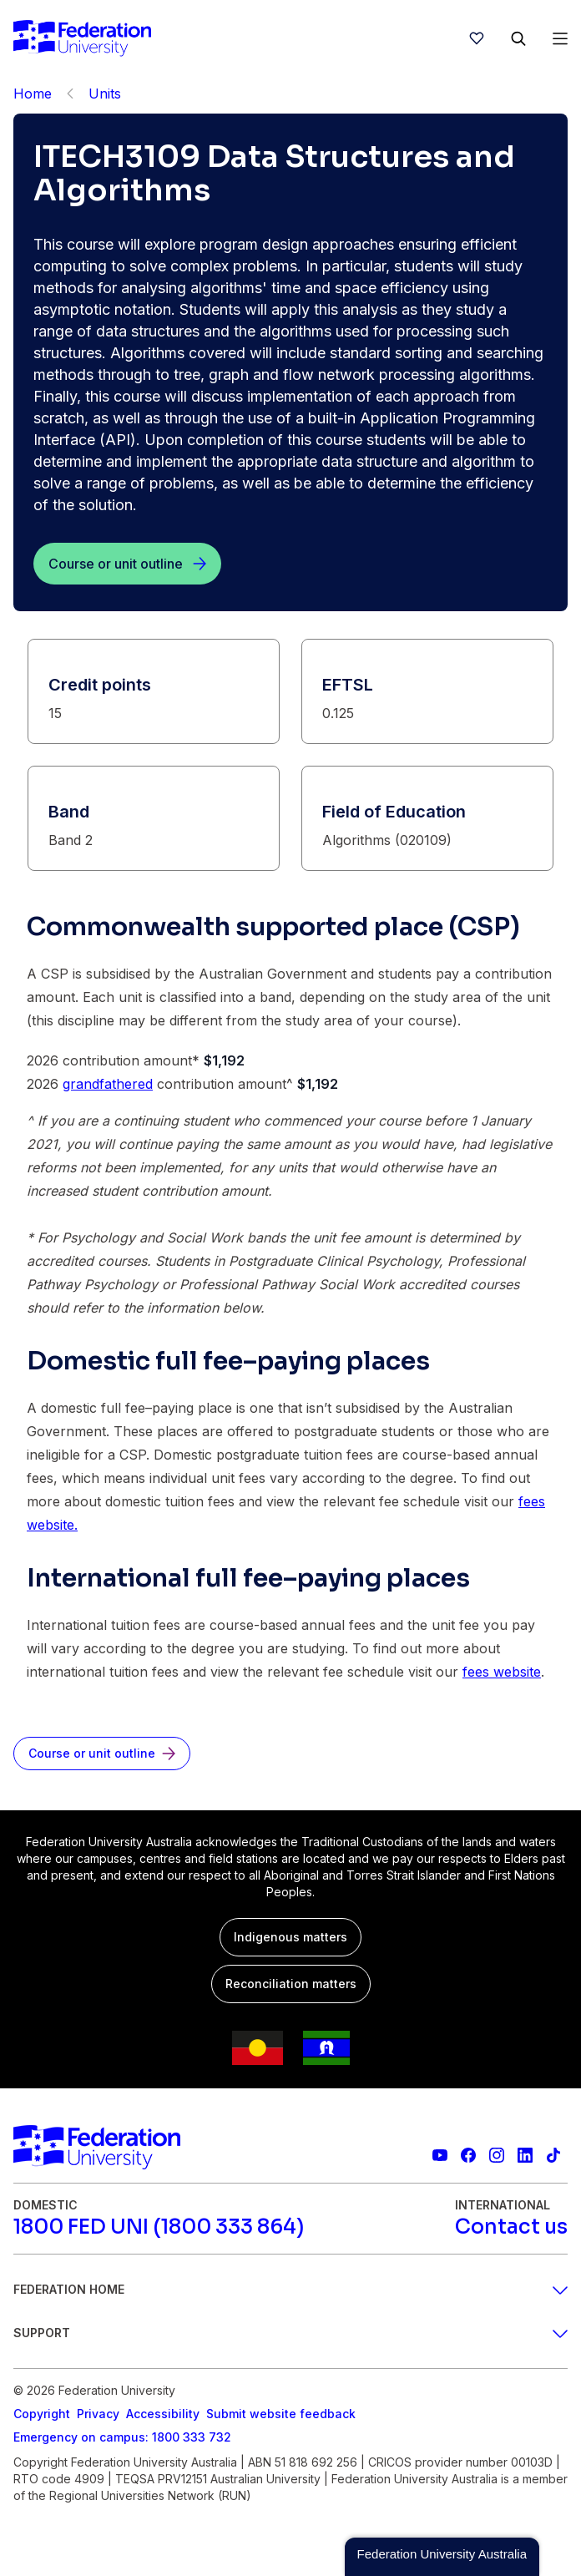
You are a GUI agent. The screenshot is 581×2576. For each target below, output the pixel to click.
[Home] (82, 38)
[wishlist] (476, 38)
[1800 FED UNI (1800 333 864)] (158, 2227)
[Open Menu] (560, 38)
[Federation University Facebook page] (468, 2155)
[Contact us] (511, 2227)
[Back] (70, 93)
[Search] (518, 38)
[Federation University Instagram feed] (496, 2155)
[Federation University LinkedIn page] (525, 2155)
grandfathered (108, 1083)
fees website (501, 1671)
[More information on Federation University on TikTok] (553, 2155)
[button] (442, 2557)
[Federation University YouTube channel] (440, 2155)
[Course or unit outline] (127, 564)
